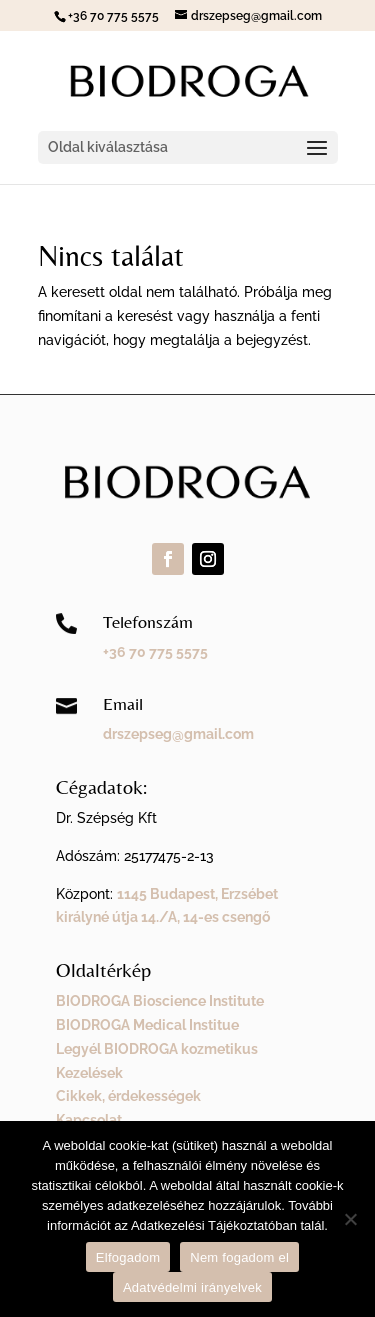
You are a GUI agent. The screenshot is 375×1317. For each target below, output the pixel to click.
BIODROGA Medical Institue (147, 1025)
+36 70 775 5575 (155, 652)
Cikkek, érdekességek (128, 1096)
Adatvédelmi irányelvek (192, 1287)
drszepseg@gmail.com (178, 734)
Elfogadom (128, 1257)
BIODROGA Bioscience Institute (160, 1001)
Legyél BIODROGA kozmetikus (157, 1049)
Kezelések (89, 1073)
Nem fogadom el (239, 1257)
